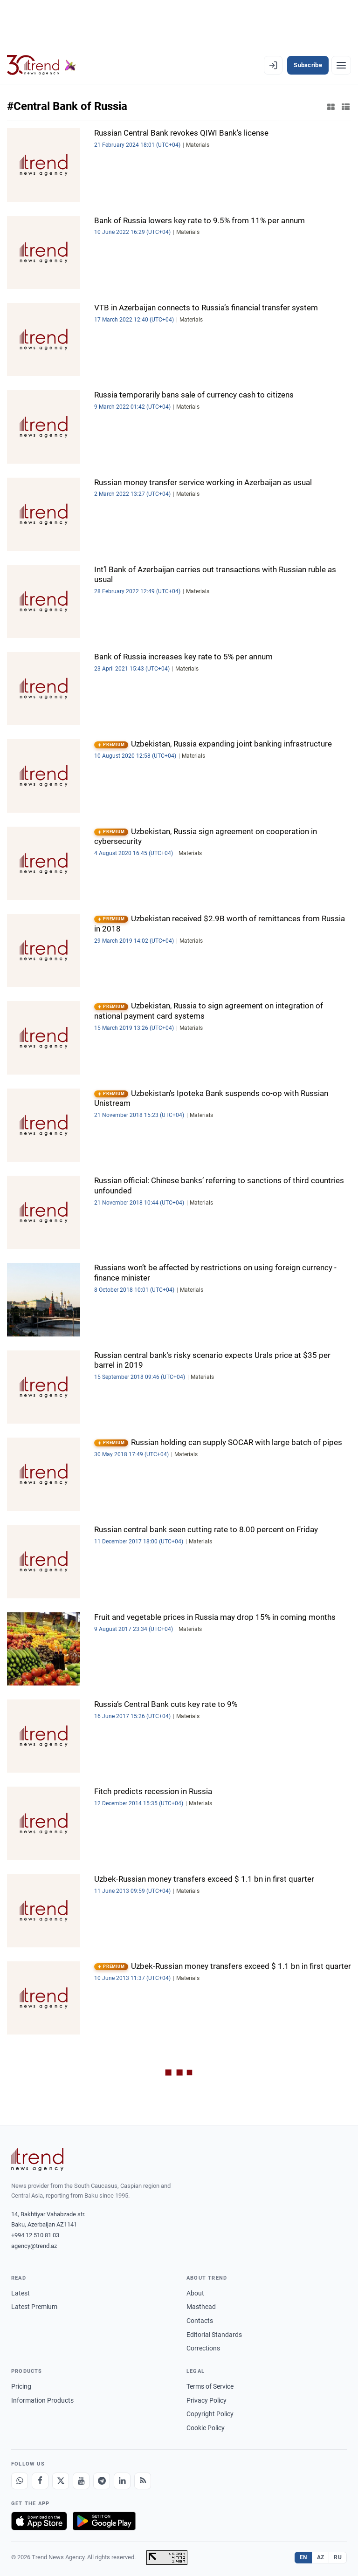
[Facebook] (40, 2481)
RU (338, 2557)
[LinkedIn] (122, 2481)
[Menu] (341, 65)
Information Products (42, 2400)
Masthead (201, 2306)
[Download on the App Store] (39, 2521)
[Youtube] (81, 2481)
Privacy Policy (206, 2400)
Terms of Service (210, 2386)
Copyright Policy (210, 2414)
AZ (320, 2557)
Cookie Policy (205, 2428)
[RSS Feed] (142, 2481)
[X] (60, 2481)
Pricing (21, 2386)
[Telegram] (101, 2481)
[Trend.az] (41, 65)
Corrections (203, 2348)
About (195, 2293)
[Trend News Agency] (37, 2159)
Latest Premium (34, 2306)
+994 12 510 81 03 (35, 2235)
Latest (20, 2293)
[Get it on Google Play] (104, 2521)
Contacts (199, 2320)
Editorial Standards (214, 2334)
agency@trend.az (34, 2245)
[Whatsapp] (19, 2481)
